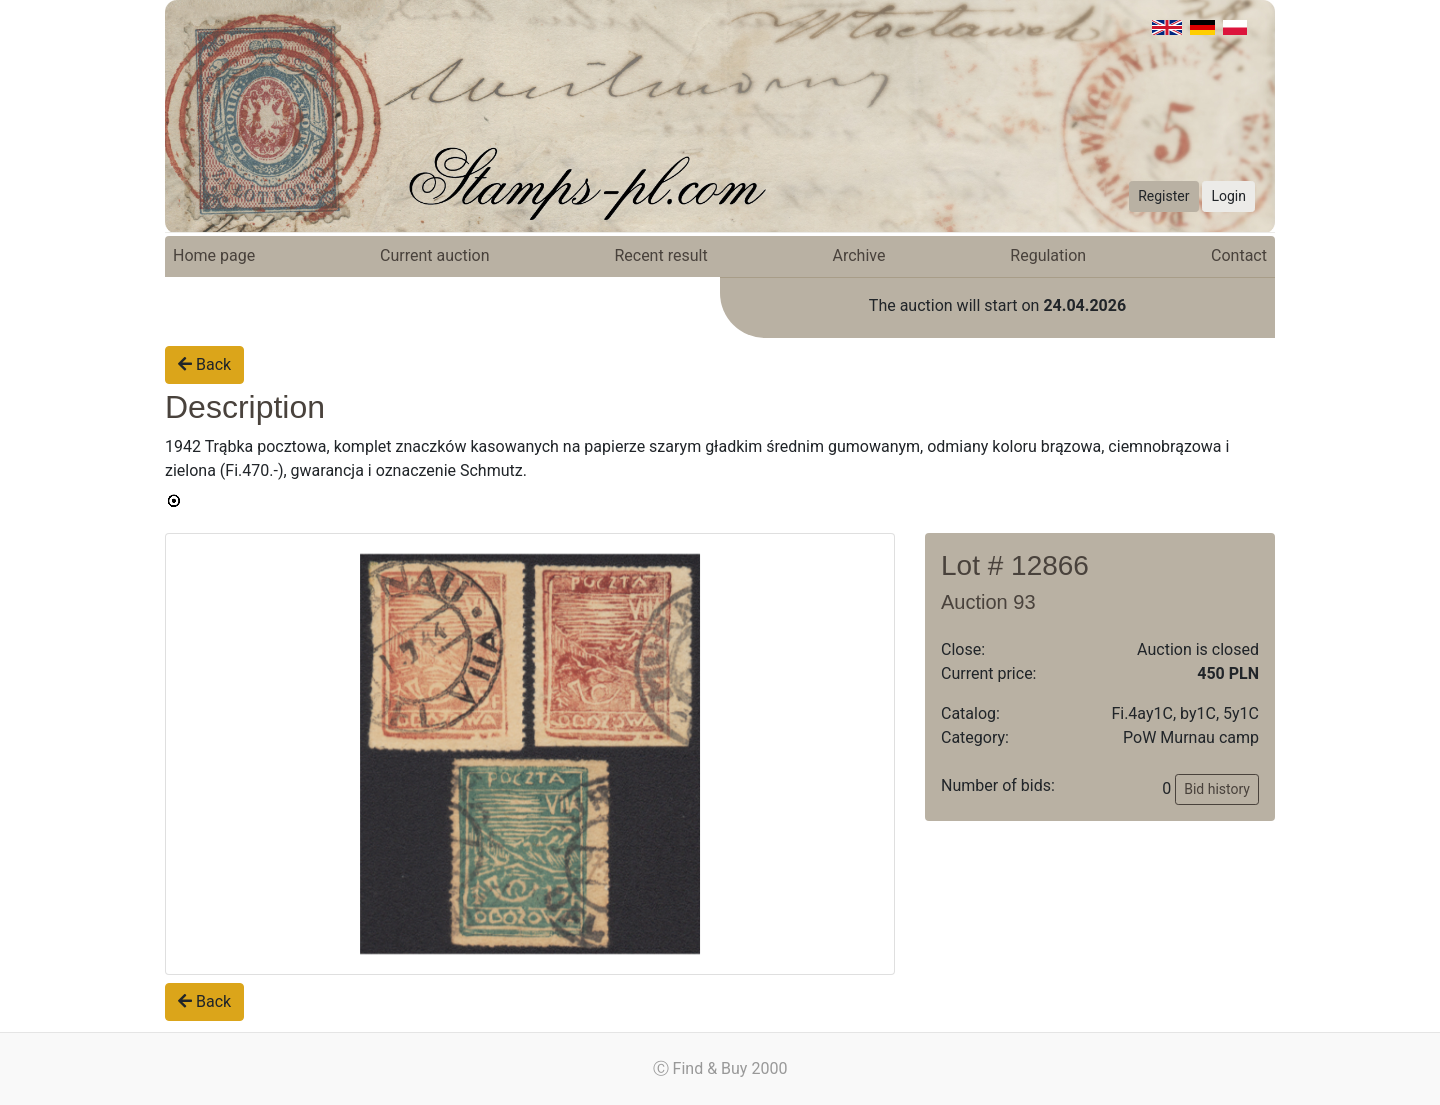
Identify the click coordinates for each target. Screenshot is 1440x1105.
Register (1163, 196)
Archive (859, 255)
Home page (214, 255)
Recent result (660, 255)
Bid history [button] (1217, 789)
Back (204, 364)
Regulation (1048, 255)
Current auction (434, 255)
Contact (1239, 255)
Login (1228, 196)
